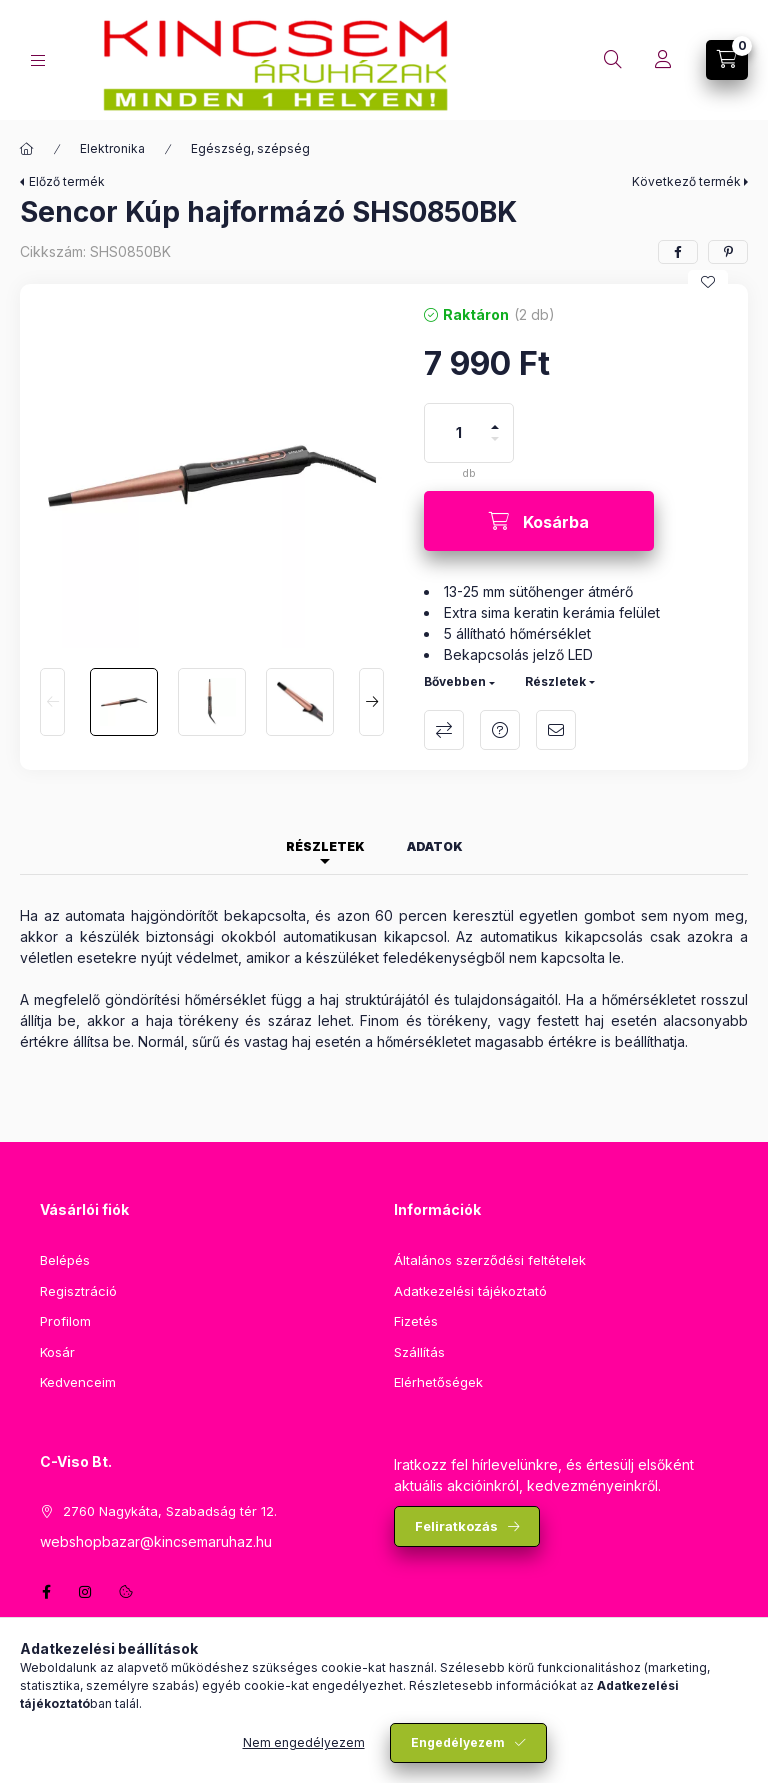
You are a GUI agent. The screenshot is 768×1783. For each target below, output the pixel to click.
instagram (86, 1592)
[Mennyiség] (459, 433)
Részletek (555, 681)
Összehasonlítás (444, 730)
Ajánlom (556, 730)
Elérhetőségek (438, 1382)
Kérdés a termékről (500, 730)
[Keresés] (613, 60)
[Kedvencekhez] (708, 282)
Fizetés (416, 1321)
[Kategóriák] (38, 60)
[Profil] (663, 60)
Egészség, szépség (250, 148)
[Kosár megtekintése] (727, 60)
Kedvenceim (78, 1382)
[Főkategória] (27, 149)
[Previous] (52, 702)
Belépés (65, 1260)
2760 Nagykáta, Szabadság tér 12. (170, 1511)
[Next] (371, 702)
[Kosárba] (539, 521)
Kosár (57, 1352)
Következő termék (686, 181)
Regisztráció (78, 1291)
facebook (46, 1592)
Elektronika (112, 148)
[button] (212, 476)
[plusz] (495, 418)
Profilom (65, 1321)
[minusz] (495, 447)
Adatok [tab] (435, 846)
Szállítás (419, 1352)
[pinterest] (728, 252)
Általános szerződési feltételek (490, 1260)
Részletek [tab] (325, 846)
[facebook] (678, 252)
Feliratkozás (456, 1526)
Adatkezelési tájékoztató (470, 1291)
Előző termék (67, 181)
